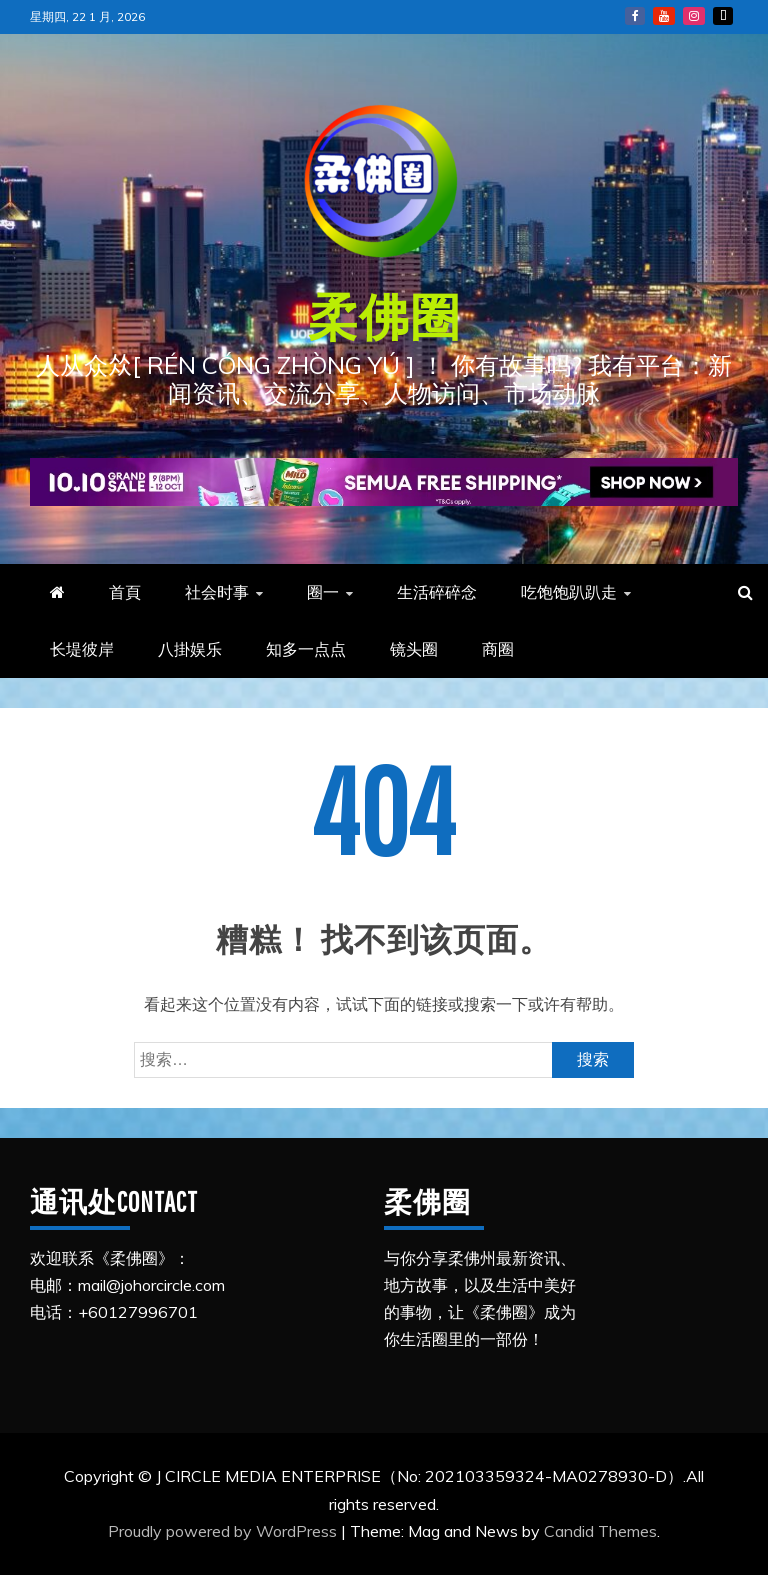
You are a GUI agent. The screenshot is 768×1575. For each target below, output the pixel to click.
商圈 (498, 649)
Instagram (694, 16)
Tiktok (723, 16)
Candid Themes (600, 1531)
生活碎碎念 (437, 592)
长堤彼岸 (82, 649)
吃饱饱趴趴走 (569, 592)
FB (635, 16)
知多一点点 (306, 649)
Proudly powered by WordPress (224, 1531)
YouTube (664, 16)
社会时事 (217, 592)
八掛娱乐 (190, 649)
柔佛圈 (384, 316)
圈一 (323, 592)
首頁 (125, 592)
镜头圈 (414, 649)
